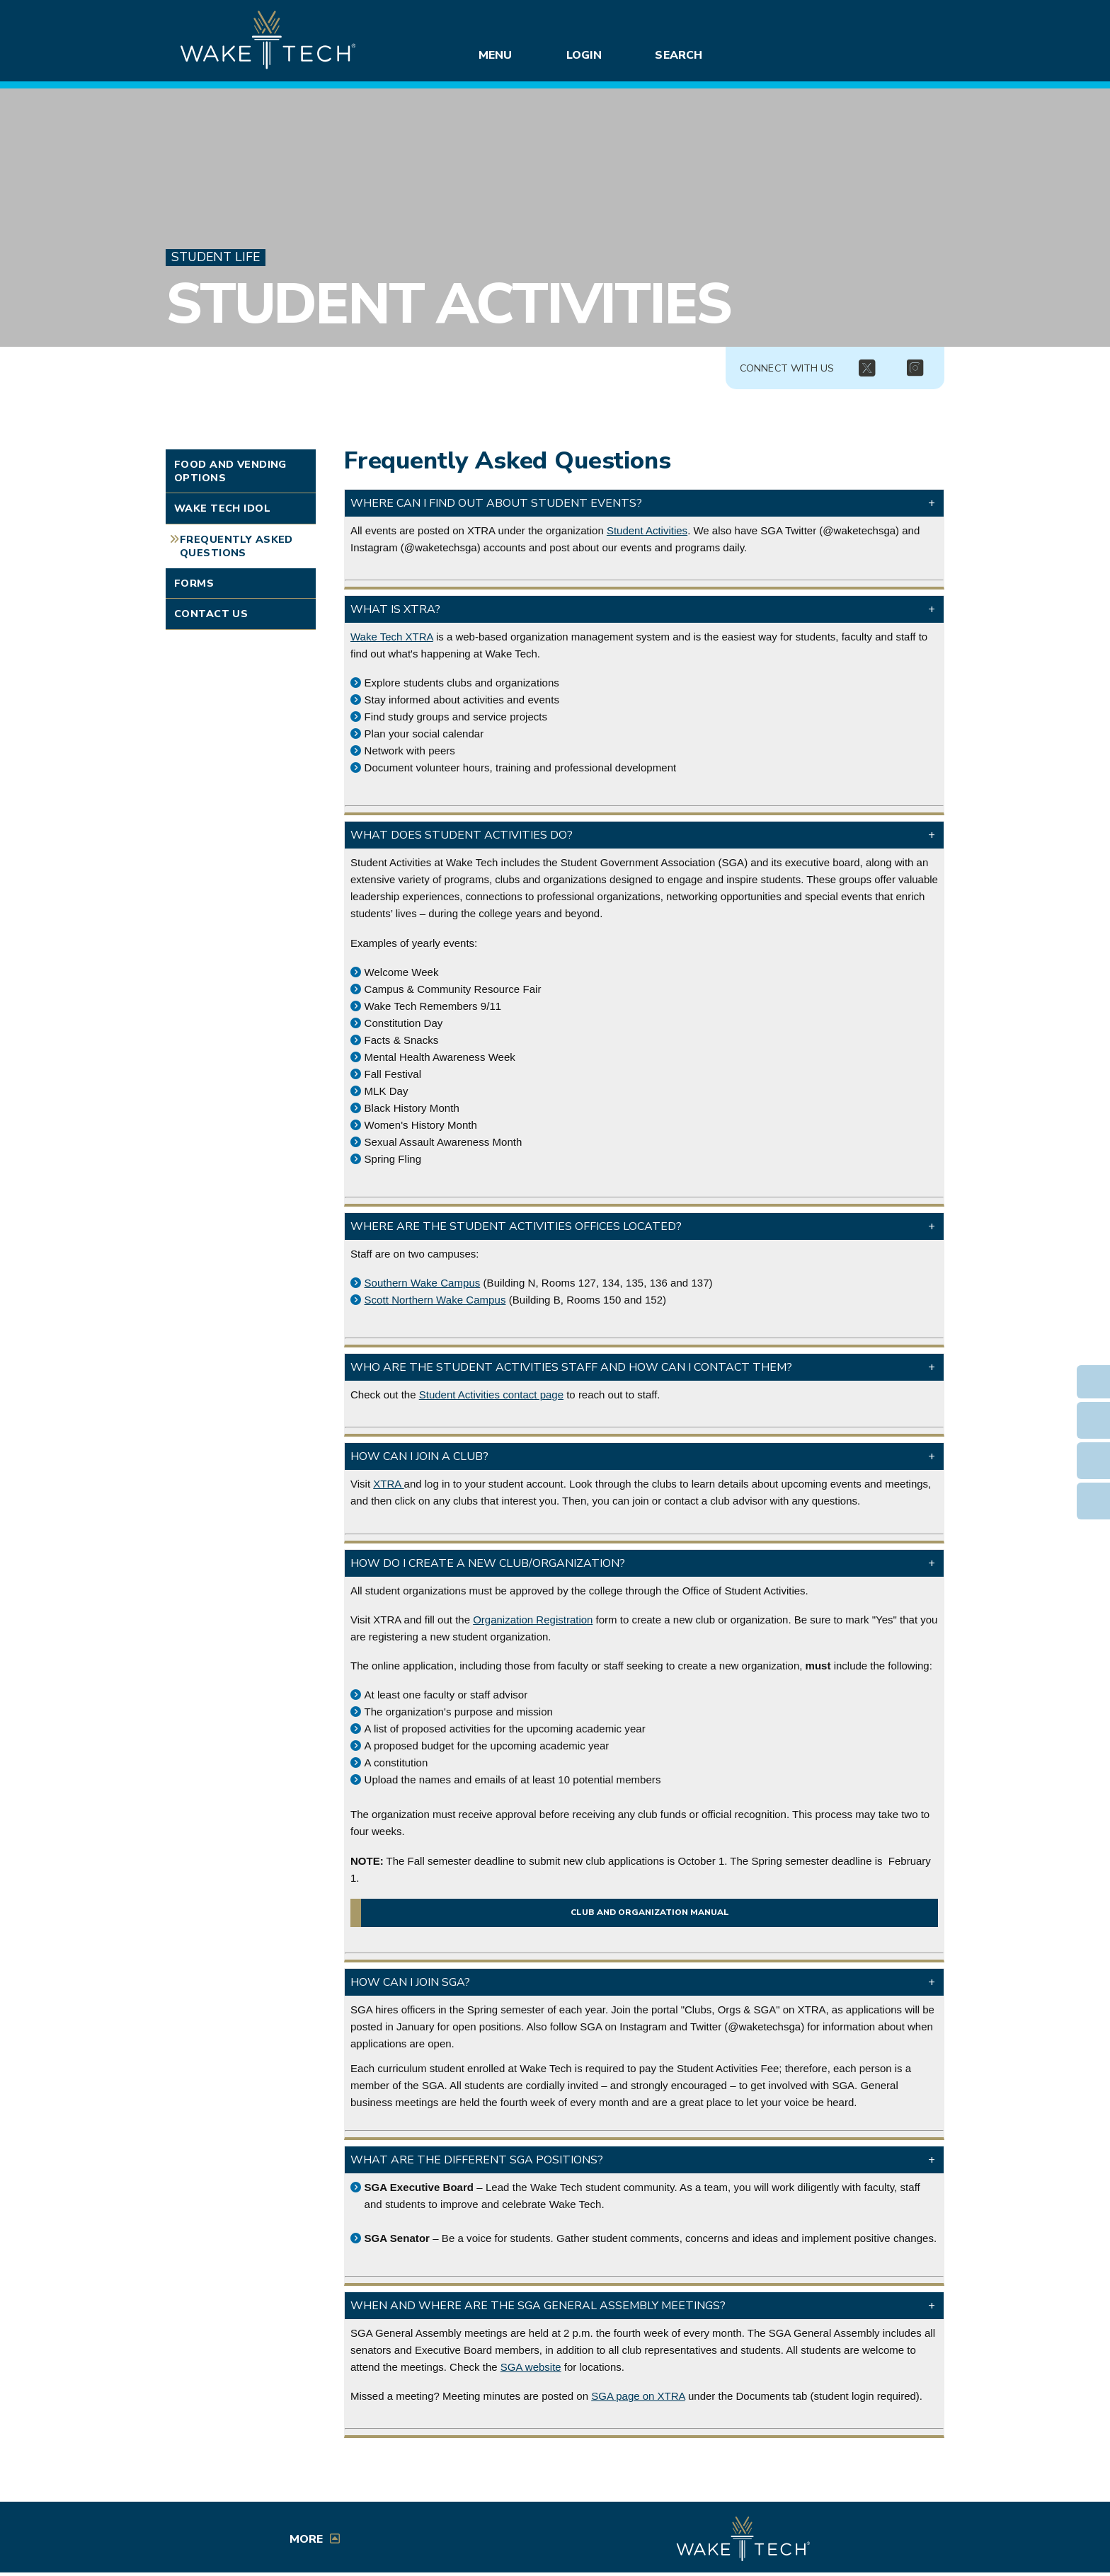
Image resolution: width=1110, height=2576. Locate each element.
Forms (194, 583)
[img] (866, 368)
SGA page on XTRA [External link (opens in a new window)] (638, 2396)
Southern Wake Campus (423, 1283)
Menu (495, 55)
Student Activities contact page (491, 1394)
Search (678, 55)
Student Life (215, 257)
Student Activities (448, 304)
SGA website (530, 2367)
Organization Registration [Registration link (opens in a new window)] (533, 1620)
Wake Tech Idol (222, 508)
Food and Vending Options (230, 471)
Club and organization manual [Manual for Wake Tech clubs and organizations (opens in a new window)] (650, 1912)
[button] (644, 503)
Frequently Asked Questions (236, 546)
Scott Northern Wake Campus (435, 1300)
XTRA (388, 1484)
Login (584, 55)
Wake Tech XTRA (391, 637)
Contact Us (211, 613)
